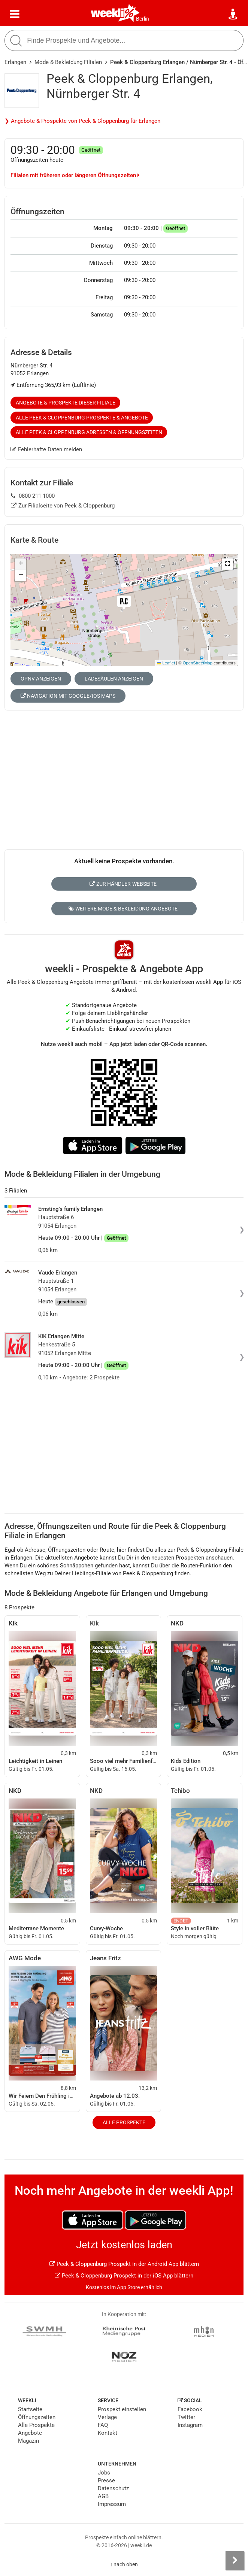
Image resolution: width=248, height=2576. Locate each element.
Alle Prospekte (124, 2122)
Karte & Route (34, 540)
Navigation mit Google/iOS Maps (68, 696)
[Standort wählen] (233, 14)
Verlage (107, 2417)
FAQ (103, 2425)
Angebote (30, 2433)
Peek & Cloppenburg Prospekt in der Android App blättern (124, 2264)
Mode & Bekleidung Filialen (68, 62)
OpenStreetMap (197, 663)
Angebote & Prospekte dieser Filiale (65, 403)
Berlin (142, 19)
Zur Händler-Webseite (123, 884)
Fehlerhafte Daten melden (46, 449)
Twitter (186, 2417)
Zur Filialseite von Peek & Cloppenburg (63, 505)
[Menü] (14, 14)
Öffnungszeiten (36, 2417)
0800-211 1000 (33, 496)
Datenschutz (113, 2488)
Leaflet (166, 663)
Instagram (190, 2425)
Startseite (30, 2409)
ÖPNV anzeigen (41, 679)
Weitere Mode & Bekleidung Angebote (123, 909)
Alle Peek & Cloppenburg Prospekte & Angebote (82, 418)
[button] (227, 564)
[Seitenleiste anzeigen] (235, 2560)
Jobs (104, 2472)
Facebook (190, 2409)
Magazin (28, 2440)
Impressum (112, 2504)
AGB (103, 2496)
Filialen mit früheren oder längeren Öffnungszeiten (74, 175)
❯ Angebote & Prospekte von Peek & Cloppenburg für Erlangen (82, 121)
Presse (106, 2480)
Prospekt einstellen (122, 2409)
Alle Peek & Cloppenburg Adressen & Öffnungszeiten (89, 432)
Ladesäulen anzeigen (114, 679)
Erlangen (15, 62)
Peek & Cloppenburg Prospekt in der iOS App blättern (124, 2275)
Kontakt (107, 2433)
